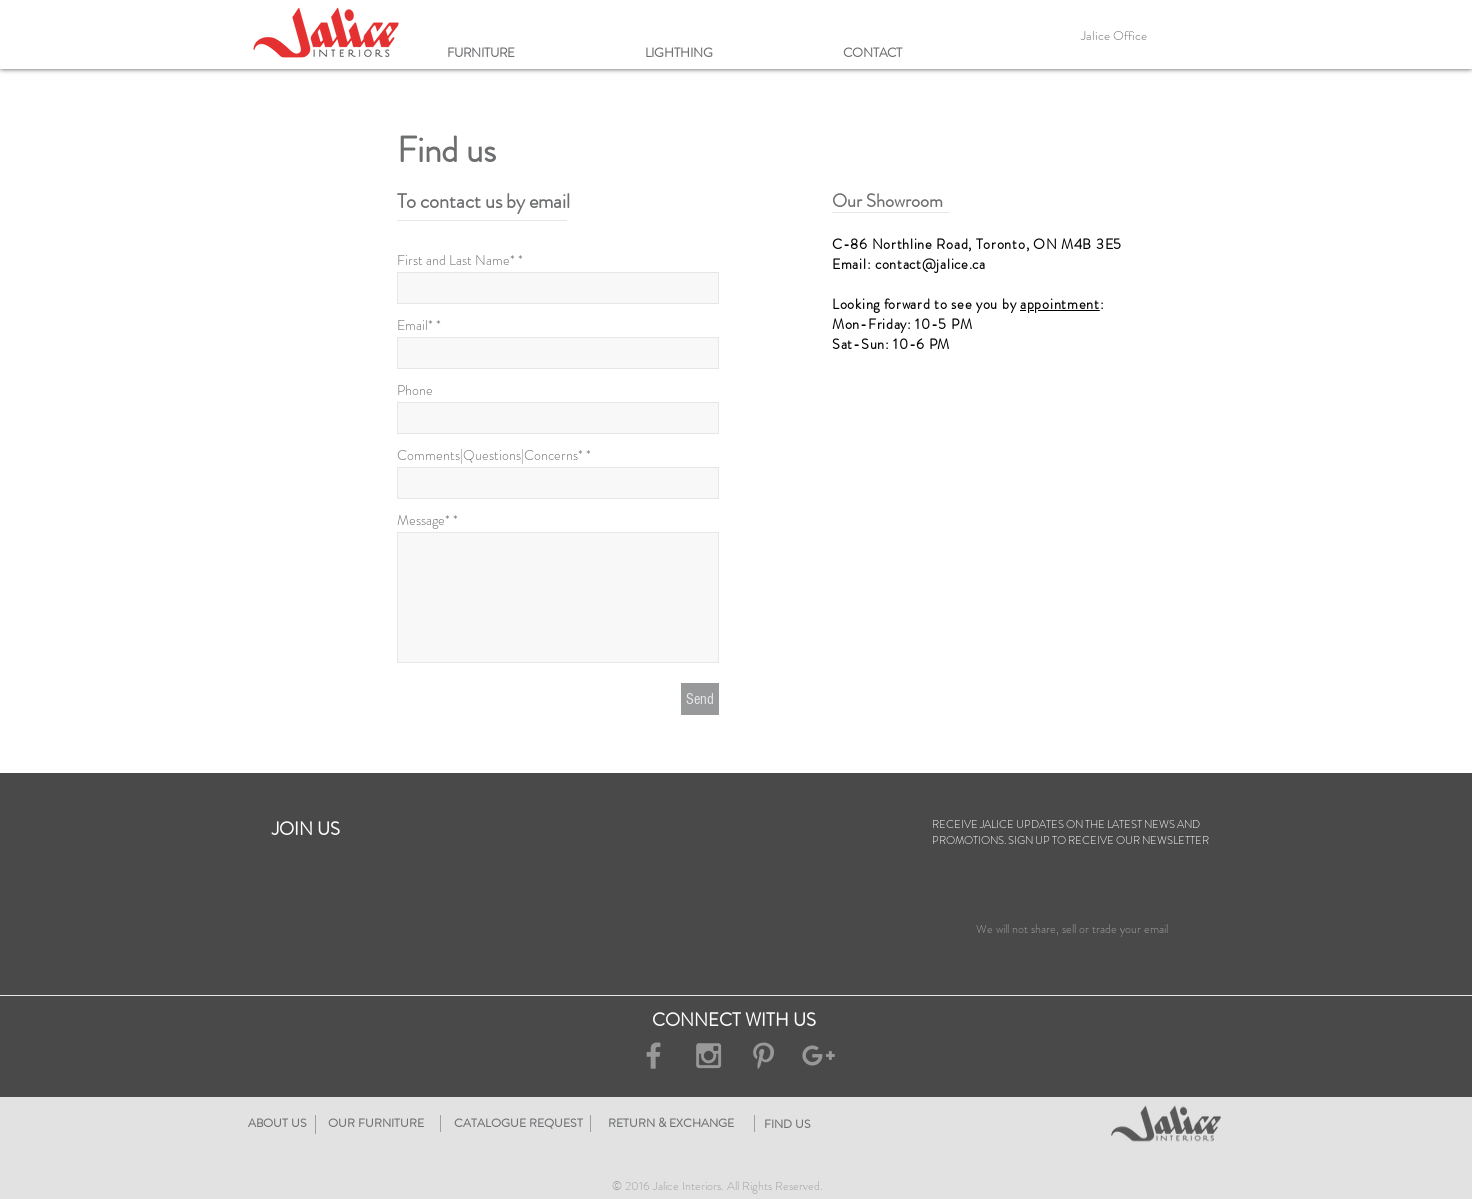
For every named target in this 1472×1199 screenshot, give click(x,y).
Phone (415, 390)
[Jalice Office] (1114, 36)
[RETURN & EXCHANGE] (792, 1123)
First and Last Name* (456, 260)
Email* (415, 325)
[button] (536, 52)
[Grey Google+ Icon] (818, 1055)
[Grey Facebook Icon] (653, 1055)
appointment (1060, 304)
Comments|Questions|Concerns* (490, 455)
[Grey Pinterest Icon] (763, 1055)
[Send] (700, 699)
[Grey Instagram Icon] (708, 1055)
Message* (423, 520)
